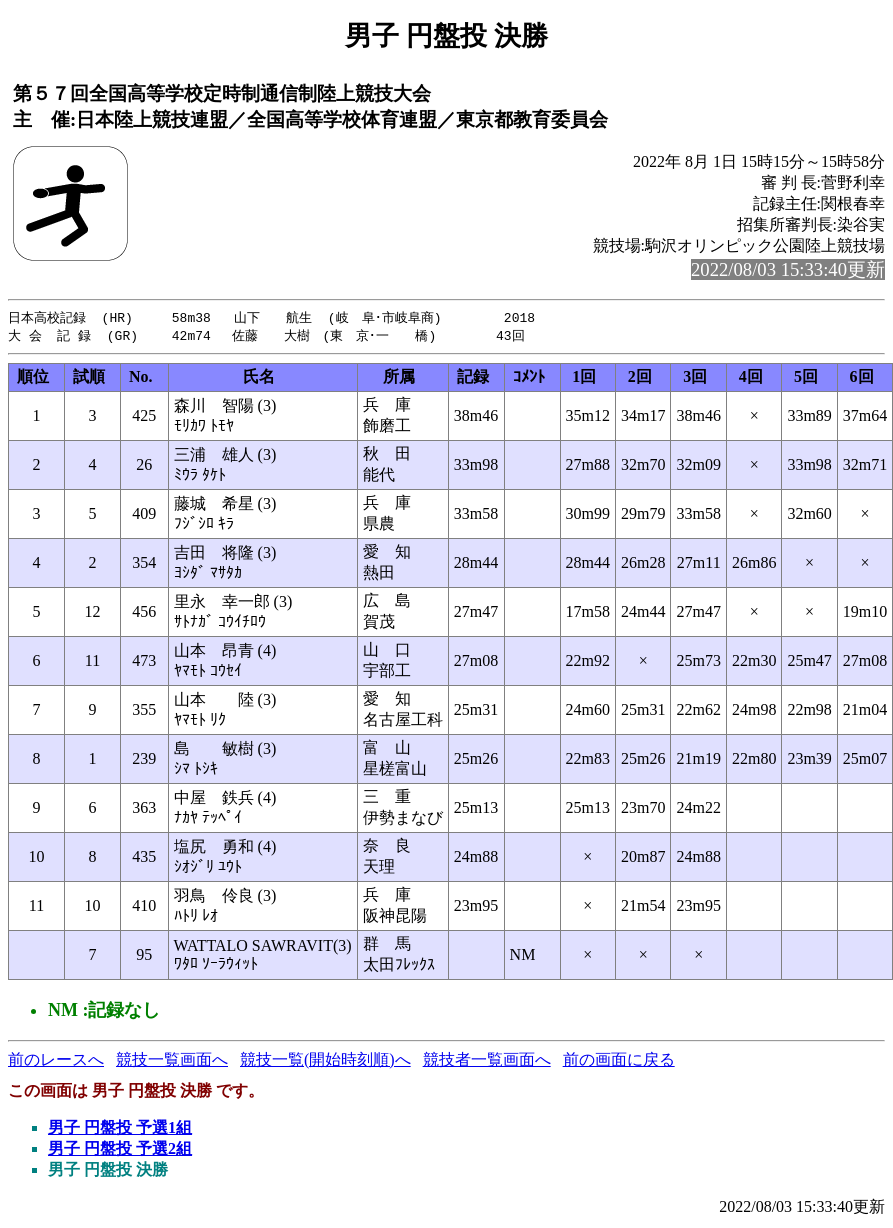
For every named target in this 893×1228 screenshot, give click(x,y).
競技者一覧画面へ (487, 1061)
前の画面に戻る (619, 1061)
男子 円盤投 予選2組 (120, 1150)
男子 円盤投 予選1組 (120, 1129)
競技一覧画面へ (172, 1061)
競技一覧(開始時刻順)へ (325, 1061)
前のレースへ (56, 1061)
